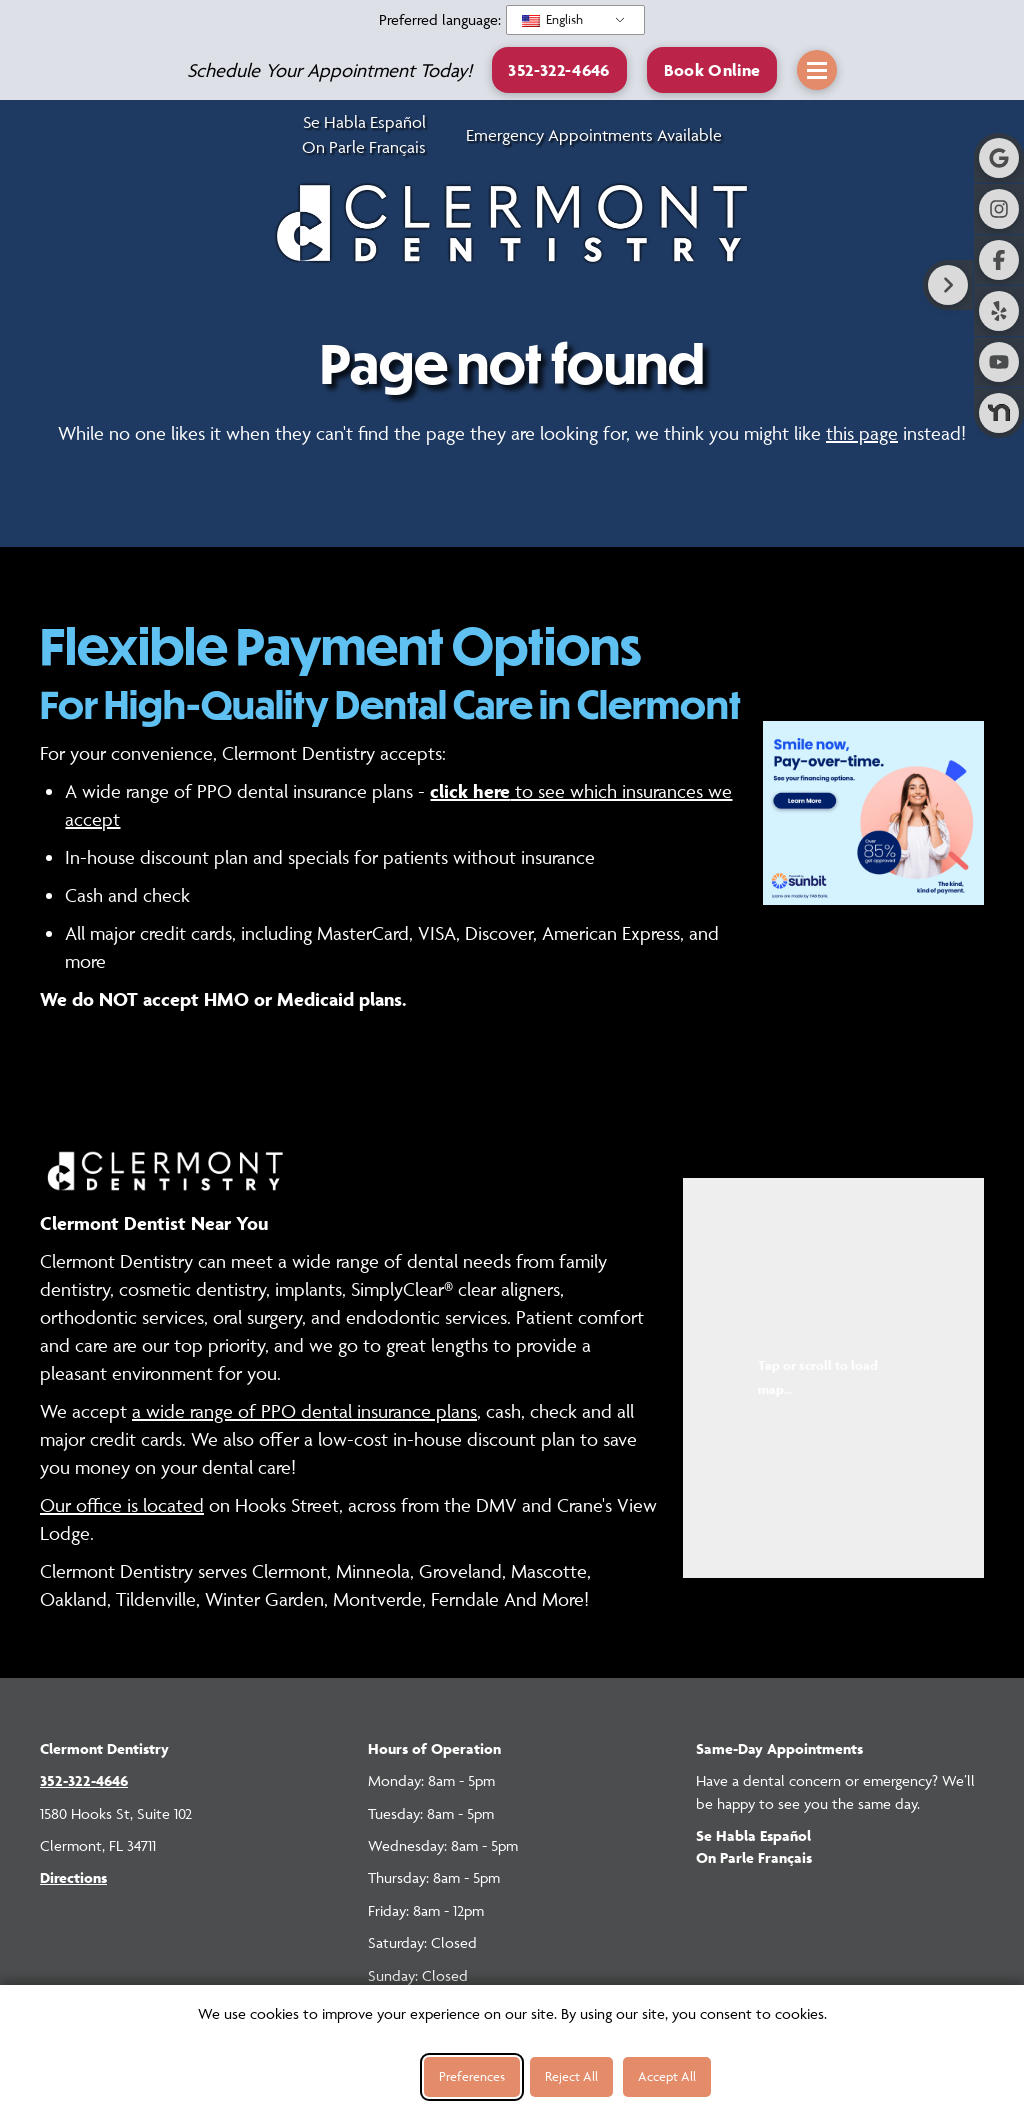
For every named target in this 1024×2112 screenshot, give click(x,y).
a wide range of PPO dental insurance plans (304, 1411)
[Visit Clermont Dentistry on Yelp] (999, 311)
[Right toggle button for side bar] (948, 285)
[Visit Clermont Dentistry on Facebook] (999, 260)
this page (862, 433)
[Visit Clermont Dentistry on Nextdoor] (999, 413)
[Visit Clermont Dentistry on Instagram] (999, 209)
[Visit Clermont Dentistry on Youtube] (999, 362)
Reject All (571, 2076)
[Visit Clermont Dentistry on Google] (999, 158)
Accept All (667, 2076)
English (552, 19)
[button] (712, 69)
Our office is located (122, 1505)
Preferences (472, 2076)
